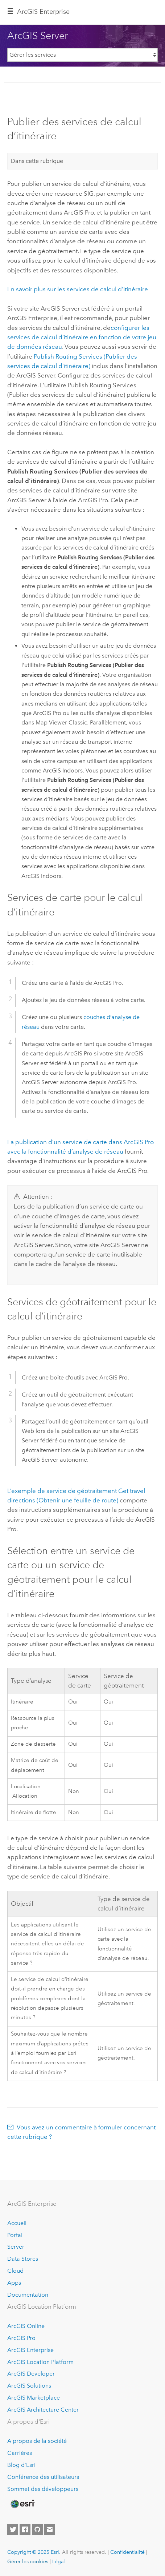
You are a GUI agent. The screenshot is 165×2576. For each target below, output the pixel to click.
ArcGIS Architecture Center (43, 2409)
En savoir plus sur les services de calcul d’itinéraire (77, 289)
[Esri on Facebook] (25, 2529)
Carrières (19, 2452)
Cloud (15, 2270)
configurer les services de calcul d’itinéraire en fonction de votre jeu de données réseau (81, 337)
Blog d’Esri (21, 2464)
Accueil (16, 2223)
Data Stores (22, 2258)
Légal (58, 2561)
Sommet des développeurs (42, 2488)
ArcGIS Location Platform (40, 2362)
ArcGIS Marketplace (33, 2397)
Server (15, 2246)
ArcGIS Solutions (29, 2385)
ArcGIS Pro (21, 2338)
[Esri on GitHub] (37, 2529)
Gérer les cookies (27, 2561)
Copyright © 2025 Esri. (34, 2552)
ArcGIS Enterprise (43, 12)
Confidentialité (127, 2552)
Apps (14, 2282)
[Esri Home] (22, 2504)
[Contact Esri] (49, 2529)
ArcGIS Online (26, 2326)
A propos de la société (37, 2440)
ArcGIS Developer (31, 2373)
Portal (14, 2235)
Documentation (27, 2294)
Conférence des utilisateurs (43, 2476)
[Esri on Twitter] (12, 2529)
